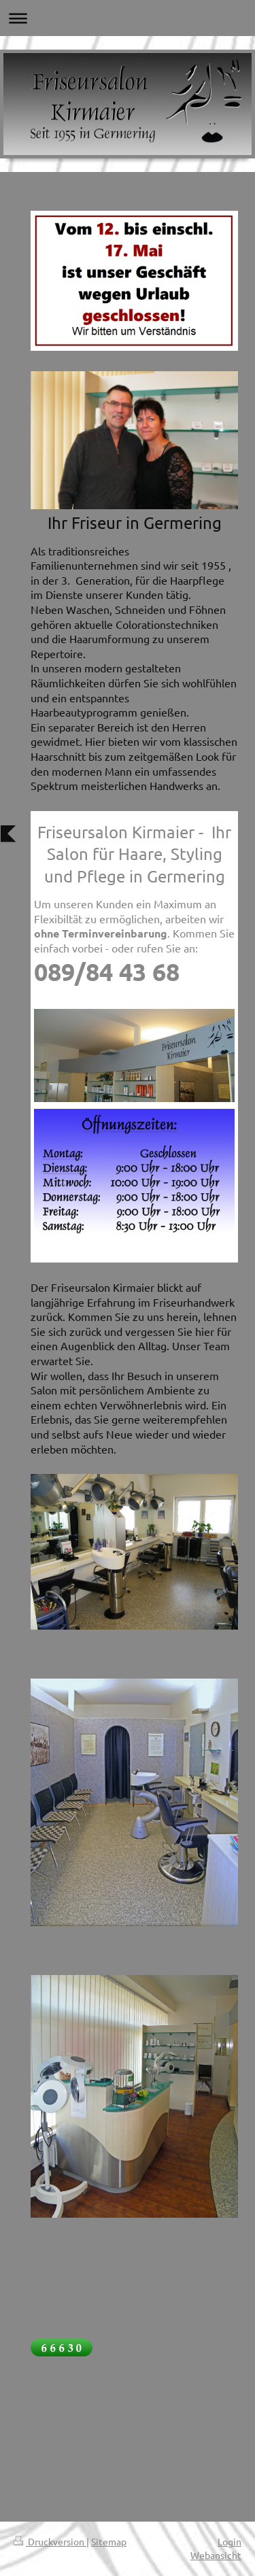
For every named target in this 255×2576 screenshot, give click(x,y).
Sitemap (108, 2541)
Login (229, 2541)
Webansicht (215, 2555)
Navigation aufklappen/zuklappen (127, 18)
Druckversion (50, 2541)
